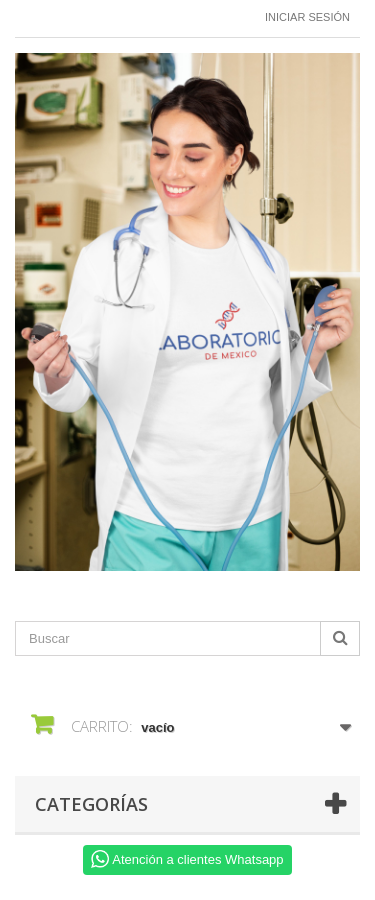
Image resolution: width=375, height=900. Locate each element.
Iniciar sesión (307, 17)
